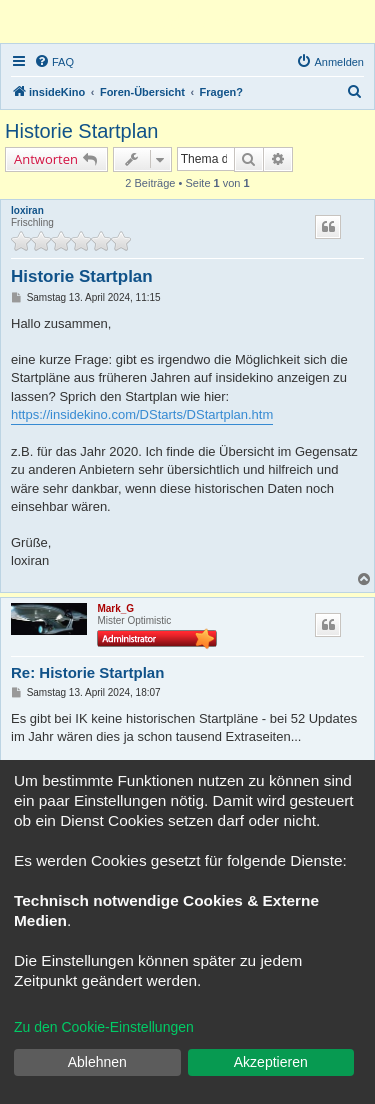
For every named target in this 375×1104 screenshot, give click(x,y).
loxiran (27, 210)
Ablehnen (97, 1062)
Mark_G (115, 608)
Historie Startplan (81, 131)
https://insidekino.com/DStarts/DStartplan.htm (142, 414)
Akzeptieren (271, 1062)
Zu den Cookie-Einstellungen (104, 1027)
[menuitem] (54, 62)
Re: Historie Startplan (87, 672)
